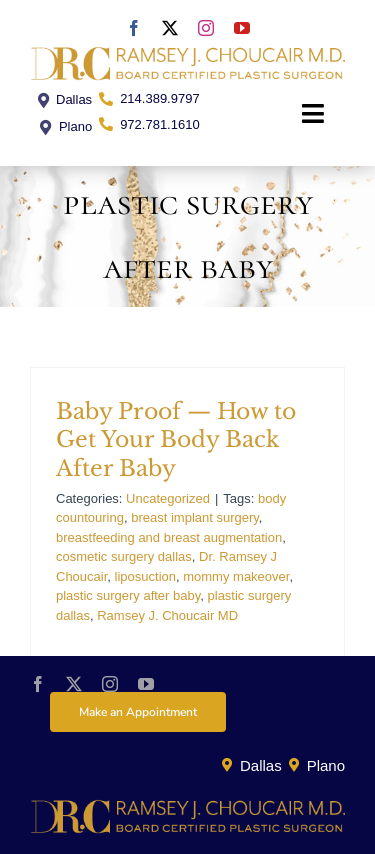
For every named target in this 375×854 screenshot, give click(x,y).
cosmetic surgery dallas (124, 556)
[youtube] (242, 28)
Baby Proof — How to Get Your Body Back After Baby (176, 440)
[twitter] (170, 28)
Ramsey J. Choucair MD (167, 615)
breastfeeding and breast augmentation (169, 537)
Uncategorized (168, 498)
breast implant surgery (195, 517)
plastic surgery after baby (128, 595)
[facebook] (134, 28)
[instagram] (206, 28)
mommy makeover (236, 576)
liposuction (145, 576)
